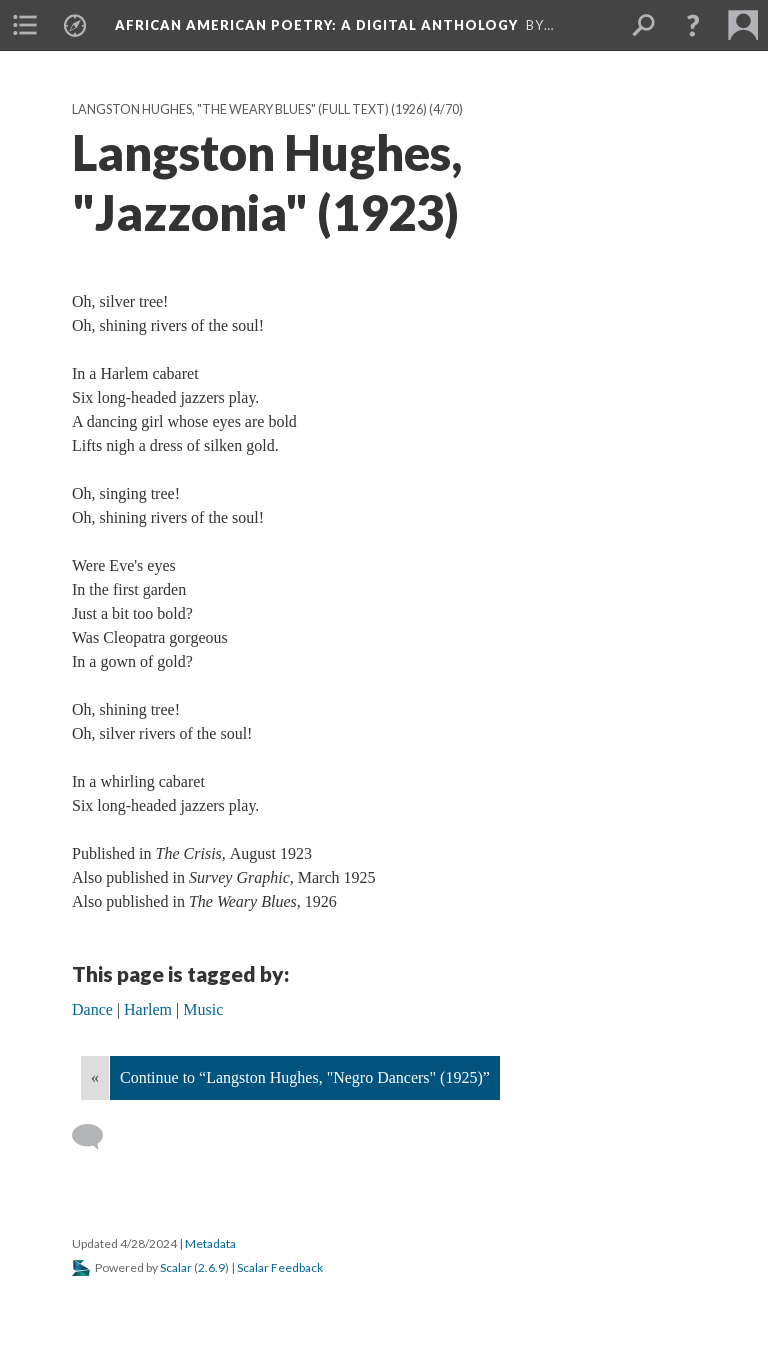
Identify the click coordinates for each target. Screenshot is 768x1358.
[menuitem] (25, 25)
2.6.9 (211, 1267)
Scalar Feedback (280, 1267)
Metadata (210, 1243)
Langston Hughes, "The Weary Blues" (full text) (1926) (249, 109)
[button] (693, 25)
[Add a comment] (96, 1137)
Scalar (176, 1267)
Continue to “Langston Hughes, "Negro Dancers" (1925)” (305, 1077)
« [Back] (95, 1077)
